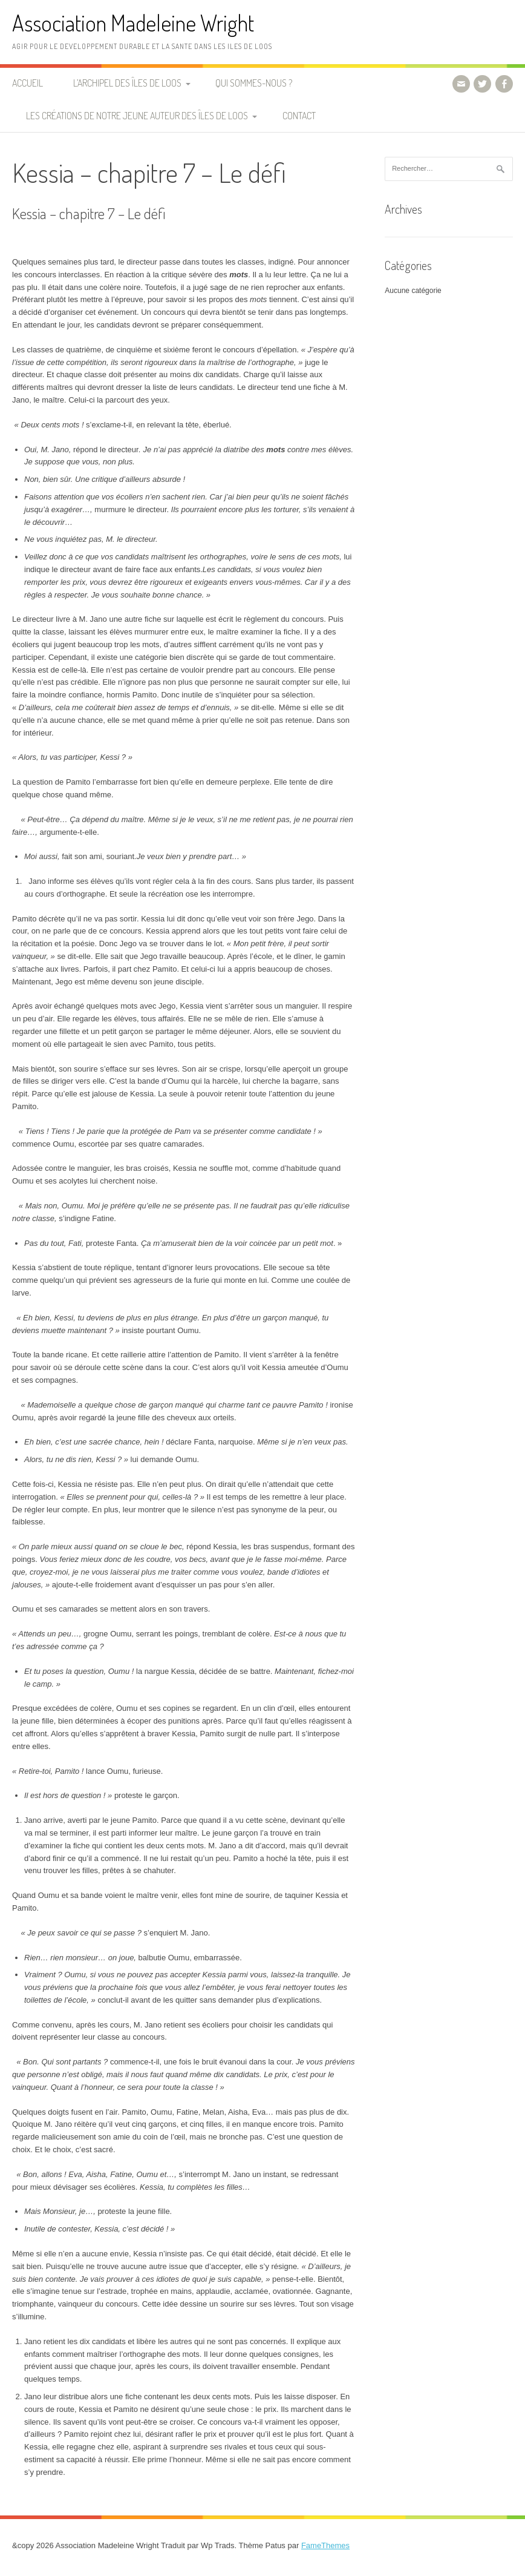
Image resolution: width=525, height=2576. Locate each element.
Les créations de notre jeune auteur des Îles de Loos (137, 116)
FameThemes (325, 2545)
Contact (299, 116)
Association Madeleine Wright (133, 22)
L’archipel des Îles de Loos (127, 83)
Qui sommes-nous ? (253, 83)
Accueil (27, 83)
